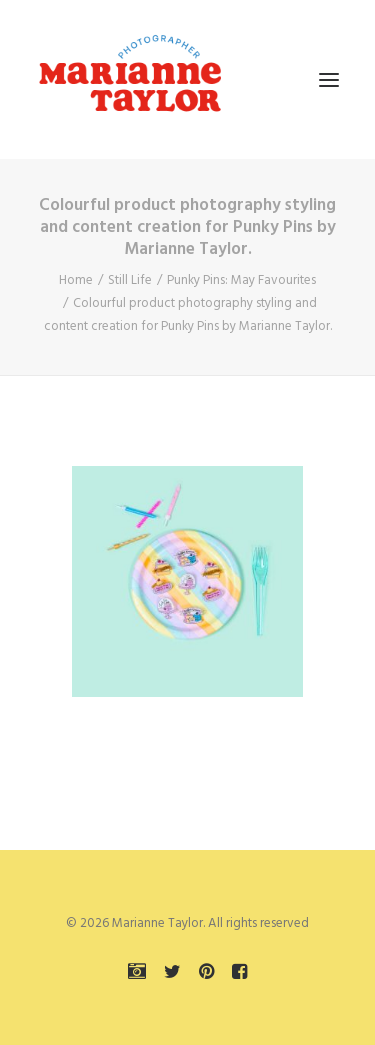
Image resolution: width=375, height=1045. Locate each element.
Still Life (130, 280)
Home (76, 280)
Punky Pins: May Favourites (241, 280)
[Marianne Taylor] (130, 79)
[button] (329, 79)
